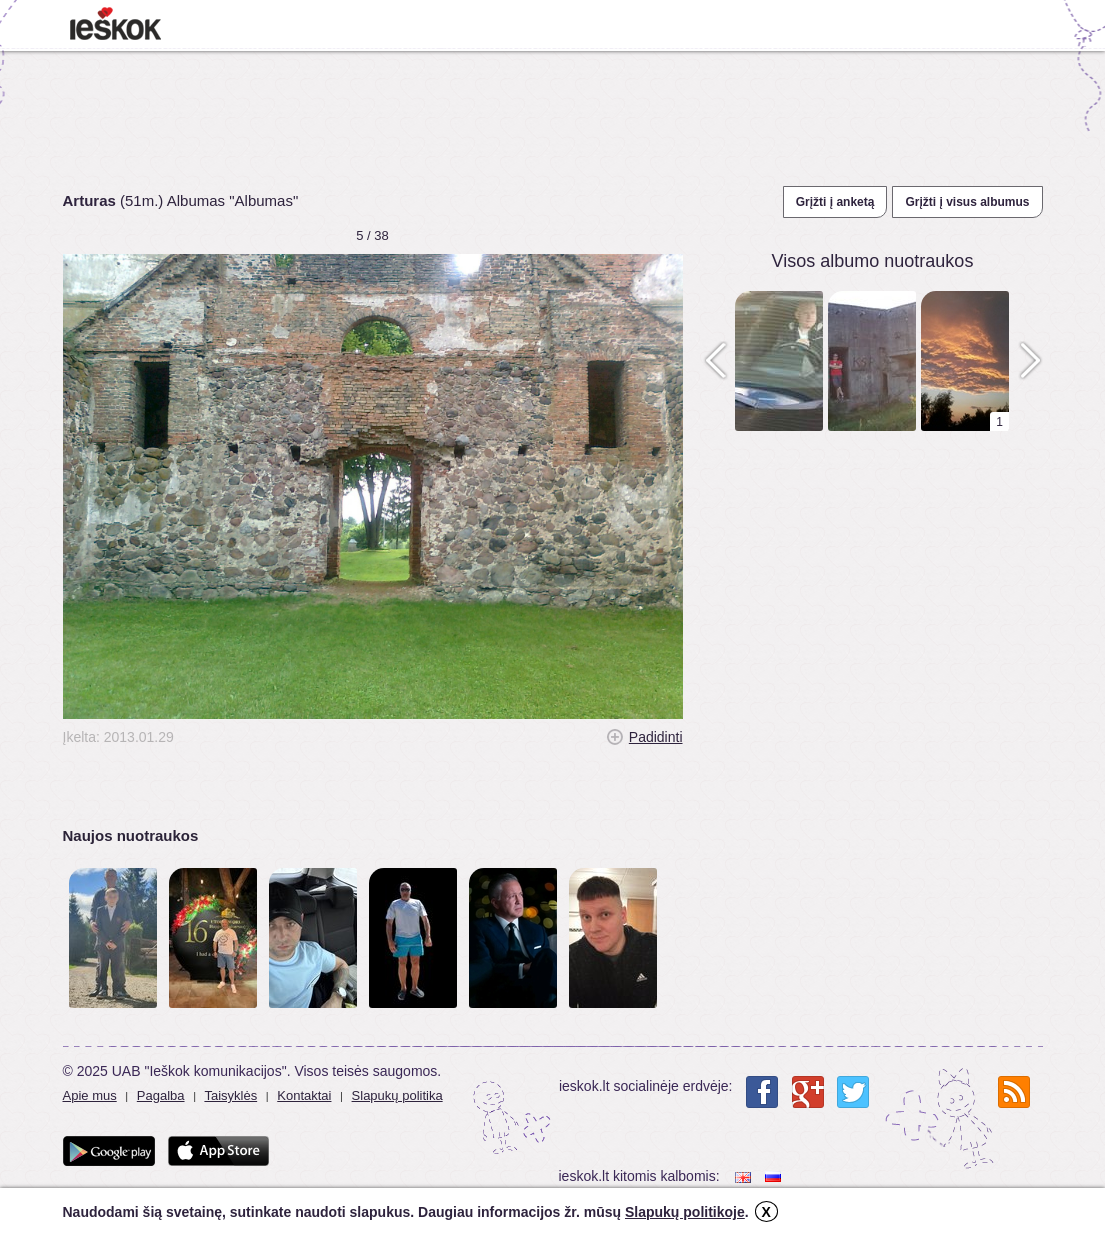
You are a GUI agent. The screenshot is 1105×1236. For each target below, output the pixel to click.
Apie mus (90, 1095)
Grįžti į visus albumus (967, 202)
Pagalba (161, 1095)
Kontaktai (304, 1095)
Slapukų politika (397, 1095)
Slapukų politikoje (685, 1212)
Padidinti (656, 737)
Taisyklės (230, 1095)
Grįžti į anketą (835, 202)
